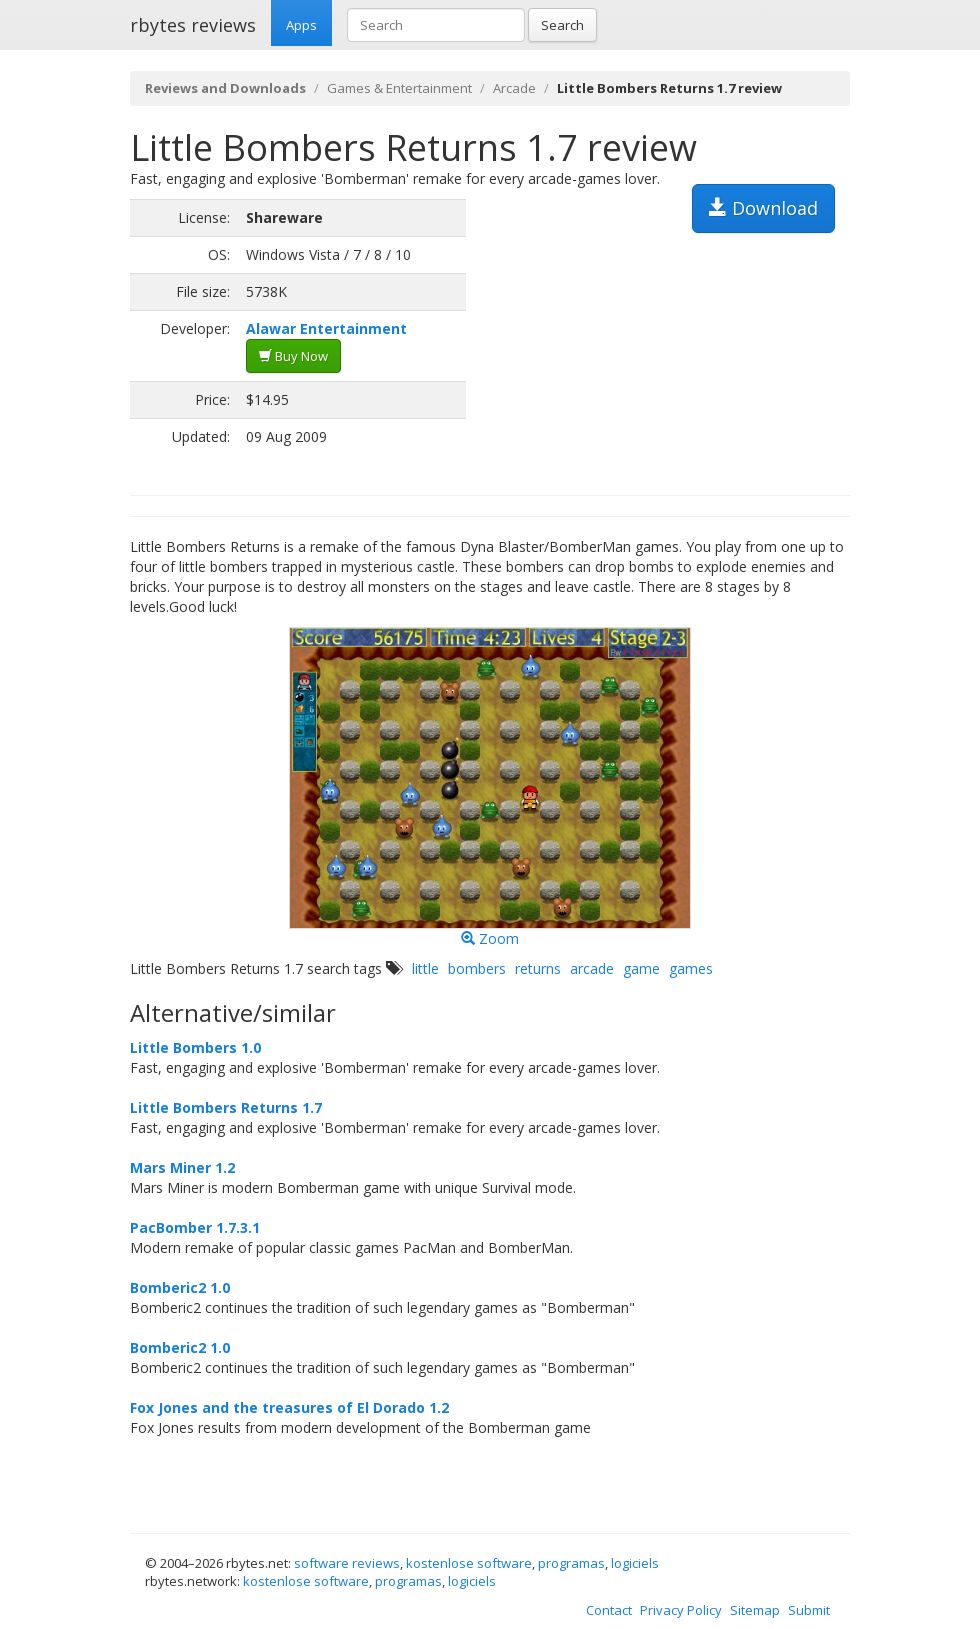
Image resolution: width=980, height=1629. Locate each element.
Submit (809, 1610)
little (425, 968)
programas (571, 1563)
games (691, 968)
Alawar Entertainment (326, 328)
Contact (609, 1610)
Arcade (514, 88)
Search (562, 25)
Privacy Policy (681, 1610)
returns (538, 968)
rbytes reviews (193, 25)
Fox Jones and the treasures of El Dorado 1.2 (289, 1407)
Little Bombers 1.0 (195, 1047)
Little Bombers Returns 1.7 (226, 1107)
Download (763, 208)
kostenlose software (469, 1563)
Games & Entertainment (399, 88)
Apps (301, 25)
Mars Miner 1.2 (182, 1167)
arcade (592, 968)
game (641, 968)
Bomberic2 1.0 (180, 1287)
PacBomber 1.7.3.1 (195, 1227)
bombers (477, 968)
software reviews (347, 1563)
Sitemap (755, 1610)
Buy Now (293, 356)
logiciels (635, 1563)
